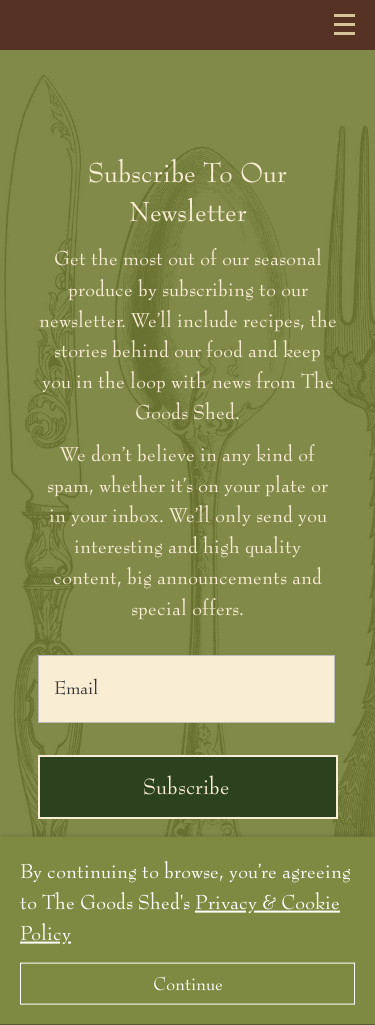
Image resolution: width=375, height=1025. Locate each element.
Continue (188, 984)
